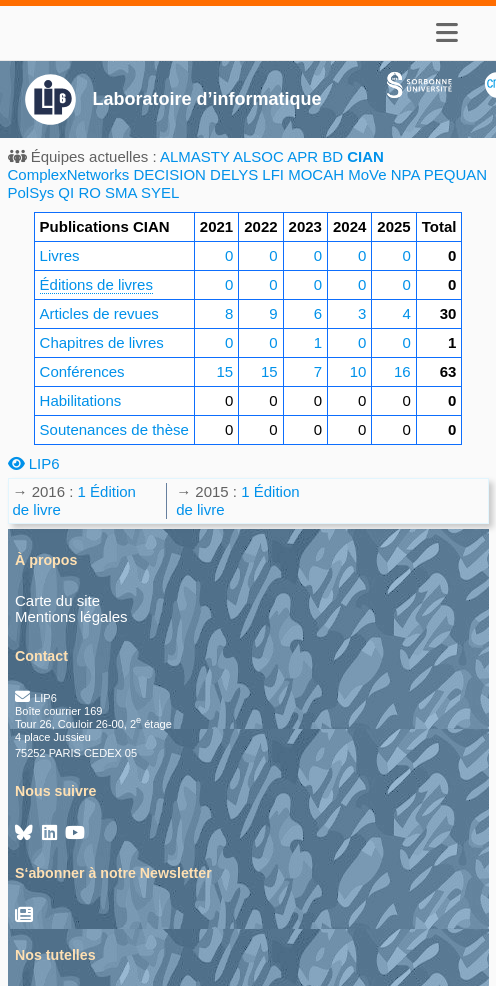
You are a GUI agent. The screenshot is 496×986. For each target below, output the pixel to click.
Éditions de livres (96, 284)
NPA (405, 174)
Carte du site (57, 600)
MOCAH (316, 174)
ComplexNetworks (69, 174)
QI (66, 192)
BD (332, 156)
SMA (121, 192)
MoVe (367, 174)
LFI (273, 174)
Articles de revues (99, 313)
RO (89, 192)
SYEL (160, 192)
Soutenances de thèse (114, 429)
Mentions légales (71, 616)
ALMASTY (195, 156)
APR (302, 156)
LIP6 (34, 463)
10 (358, 371)
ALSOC (258, 156)
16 (402, 371)
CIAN (365, 156)
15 (225, 371)
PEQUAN (455, 174)
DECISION (169, 174)
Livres (60, 255)
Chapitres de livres (102, 342)
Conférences (82, 371)
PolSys (31, 192)
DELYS (234, 174)
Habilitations (81, 400)
